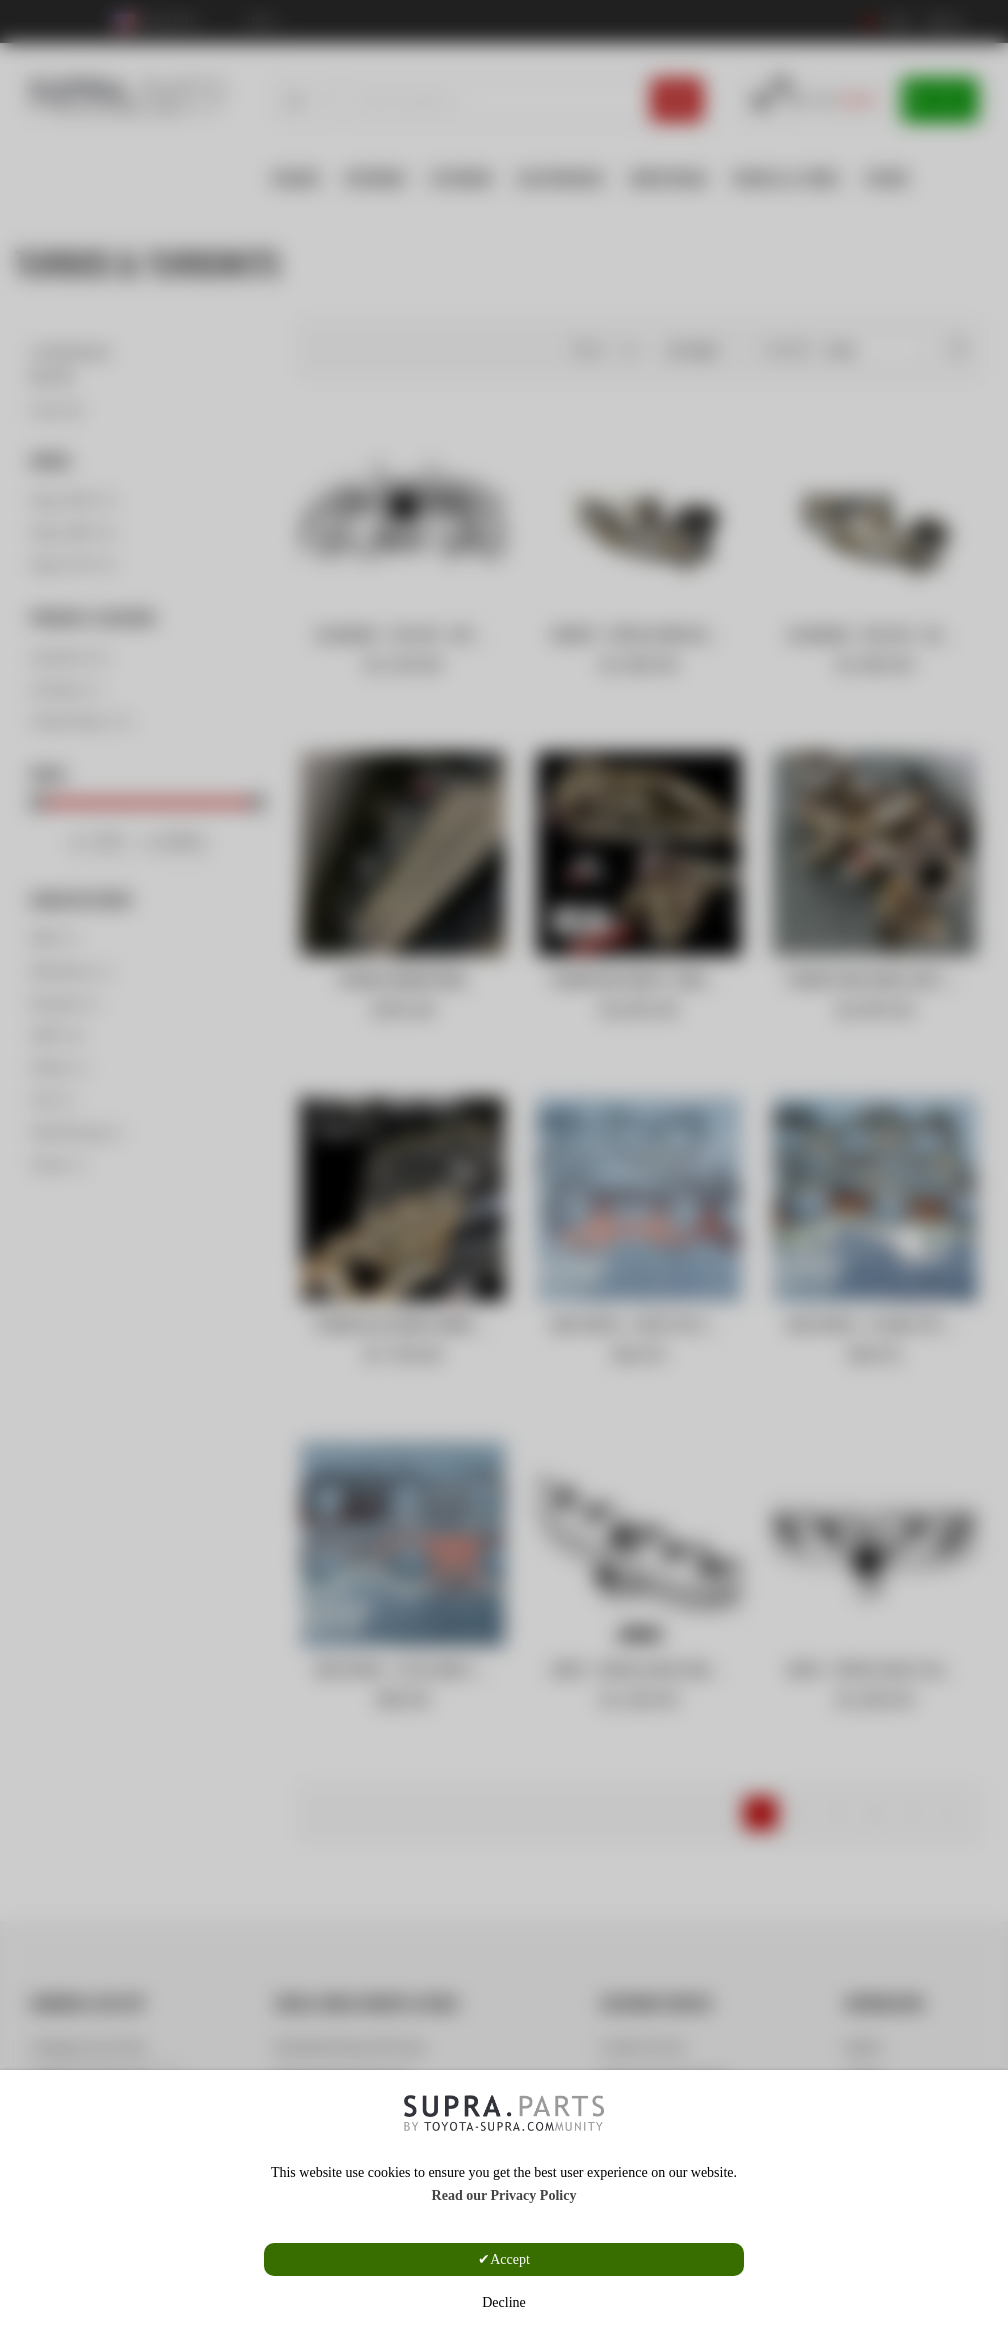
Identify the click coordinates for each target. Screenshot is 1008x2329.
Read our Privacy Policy (504, 2195)
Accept (510, 2259)
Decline (504, 2302)
